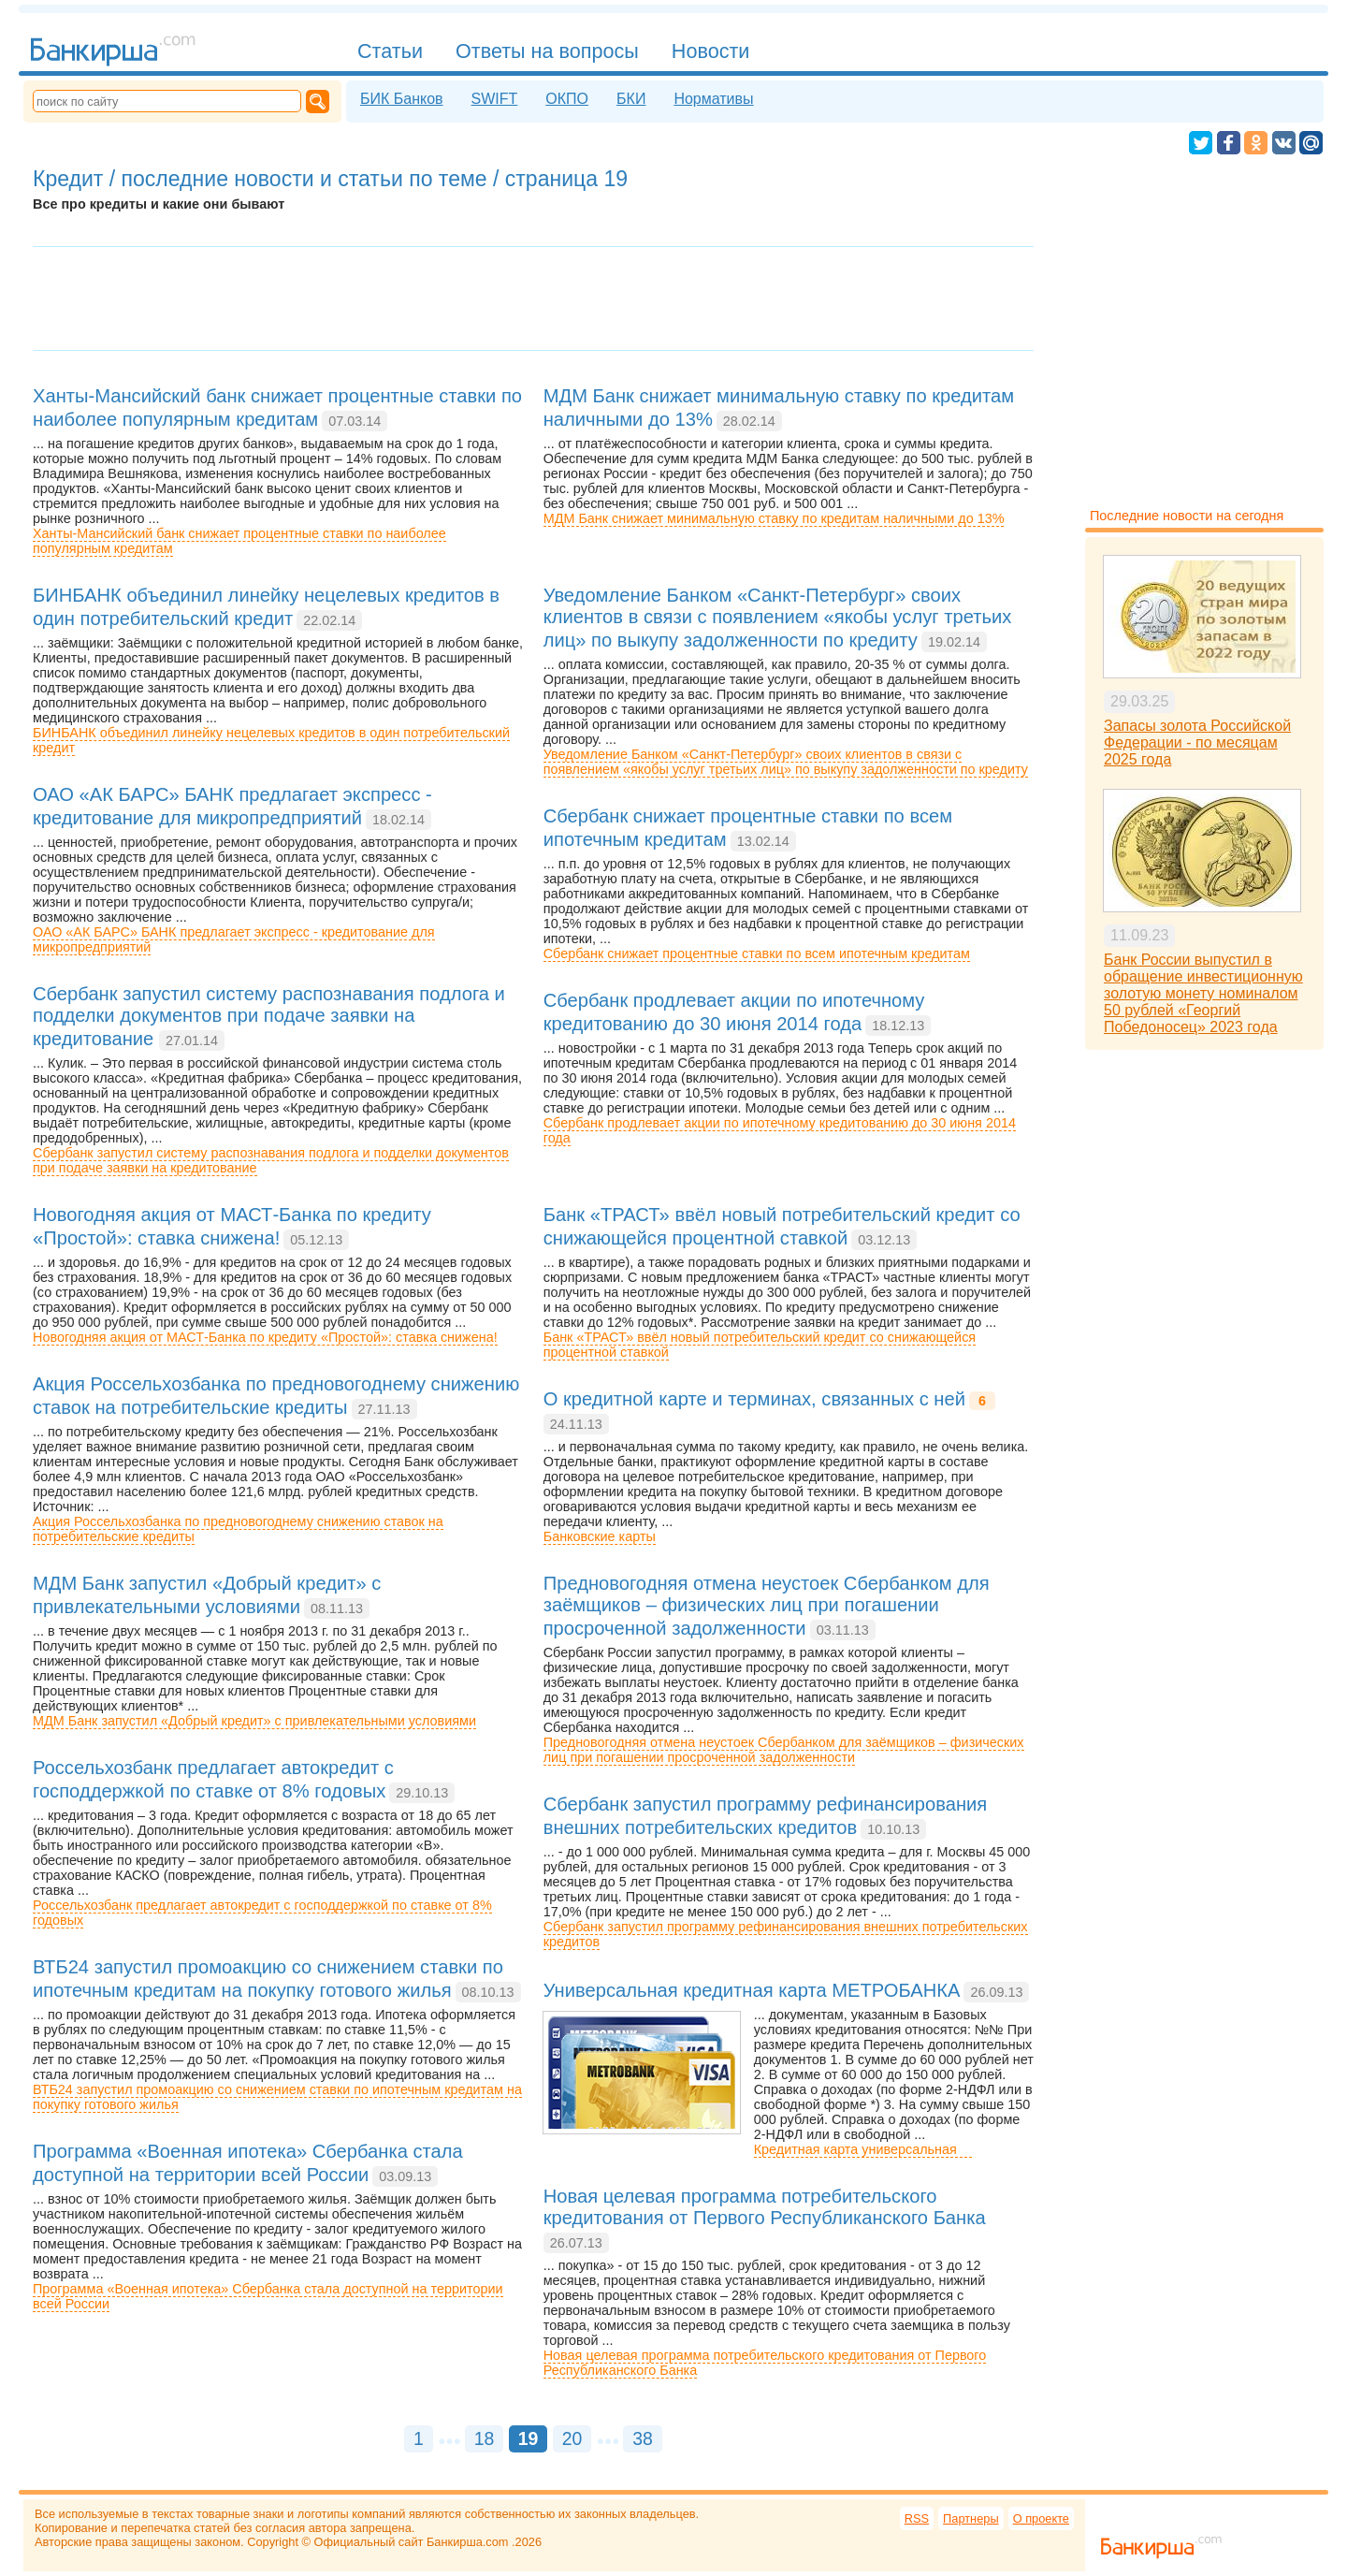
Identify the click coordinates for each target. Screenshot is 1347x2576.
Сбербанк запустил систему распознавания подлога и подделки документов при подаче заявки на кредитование (271, 1160)
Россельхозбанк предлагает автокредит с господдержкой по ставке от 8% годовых (262, 1913)
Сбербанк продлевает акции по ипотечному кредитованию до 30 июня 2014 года (779, 1130)
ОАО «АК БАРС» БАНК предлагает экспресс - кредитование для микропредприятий (234, 939)
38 (642, 2438)
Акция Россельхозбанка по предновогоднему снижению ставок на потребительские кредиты (238, 1529)
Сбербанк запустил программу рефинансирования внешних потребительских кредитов (785, 1934)
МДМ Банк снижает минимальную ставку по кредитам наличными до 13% (774, 518)
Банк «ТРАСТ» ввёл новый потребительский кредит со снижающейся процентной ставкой (759, 1345)
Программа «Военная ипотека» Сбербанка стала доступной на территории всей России (268, 2296)
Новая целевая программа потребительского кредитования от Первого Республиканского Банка (765, 2363)
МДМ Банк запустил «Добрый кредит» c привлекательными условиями (254, 1720)
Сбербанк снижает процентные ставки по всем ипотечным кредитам (756, 953)
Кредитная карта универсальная (863, 2149)
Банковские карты (599, 1536)
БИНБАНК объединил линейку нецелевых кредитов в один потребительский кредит (271, 740)
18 (484, 2438)
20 (572, 2438)
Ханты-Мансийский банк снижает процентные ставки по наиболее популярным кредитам (239, 541)
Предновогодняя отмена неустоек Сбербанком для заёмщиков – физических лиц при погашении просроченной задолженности (783, 1750)
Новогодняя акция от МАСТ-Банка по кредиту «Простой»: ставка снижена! (265, 1337)
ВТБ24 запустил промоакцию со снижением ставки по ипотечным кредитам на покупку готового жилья (277, 2097)
